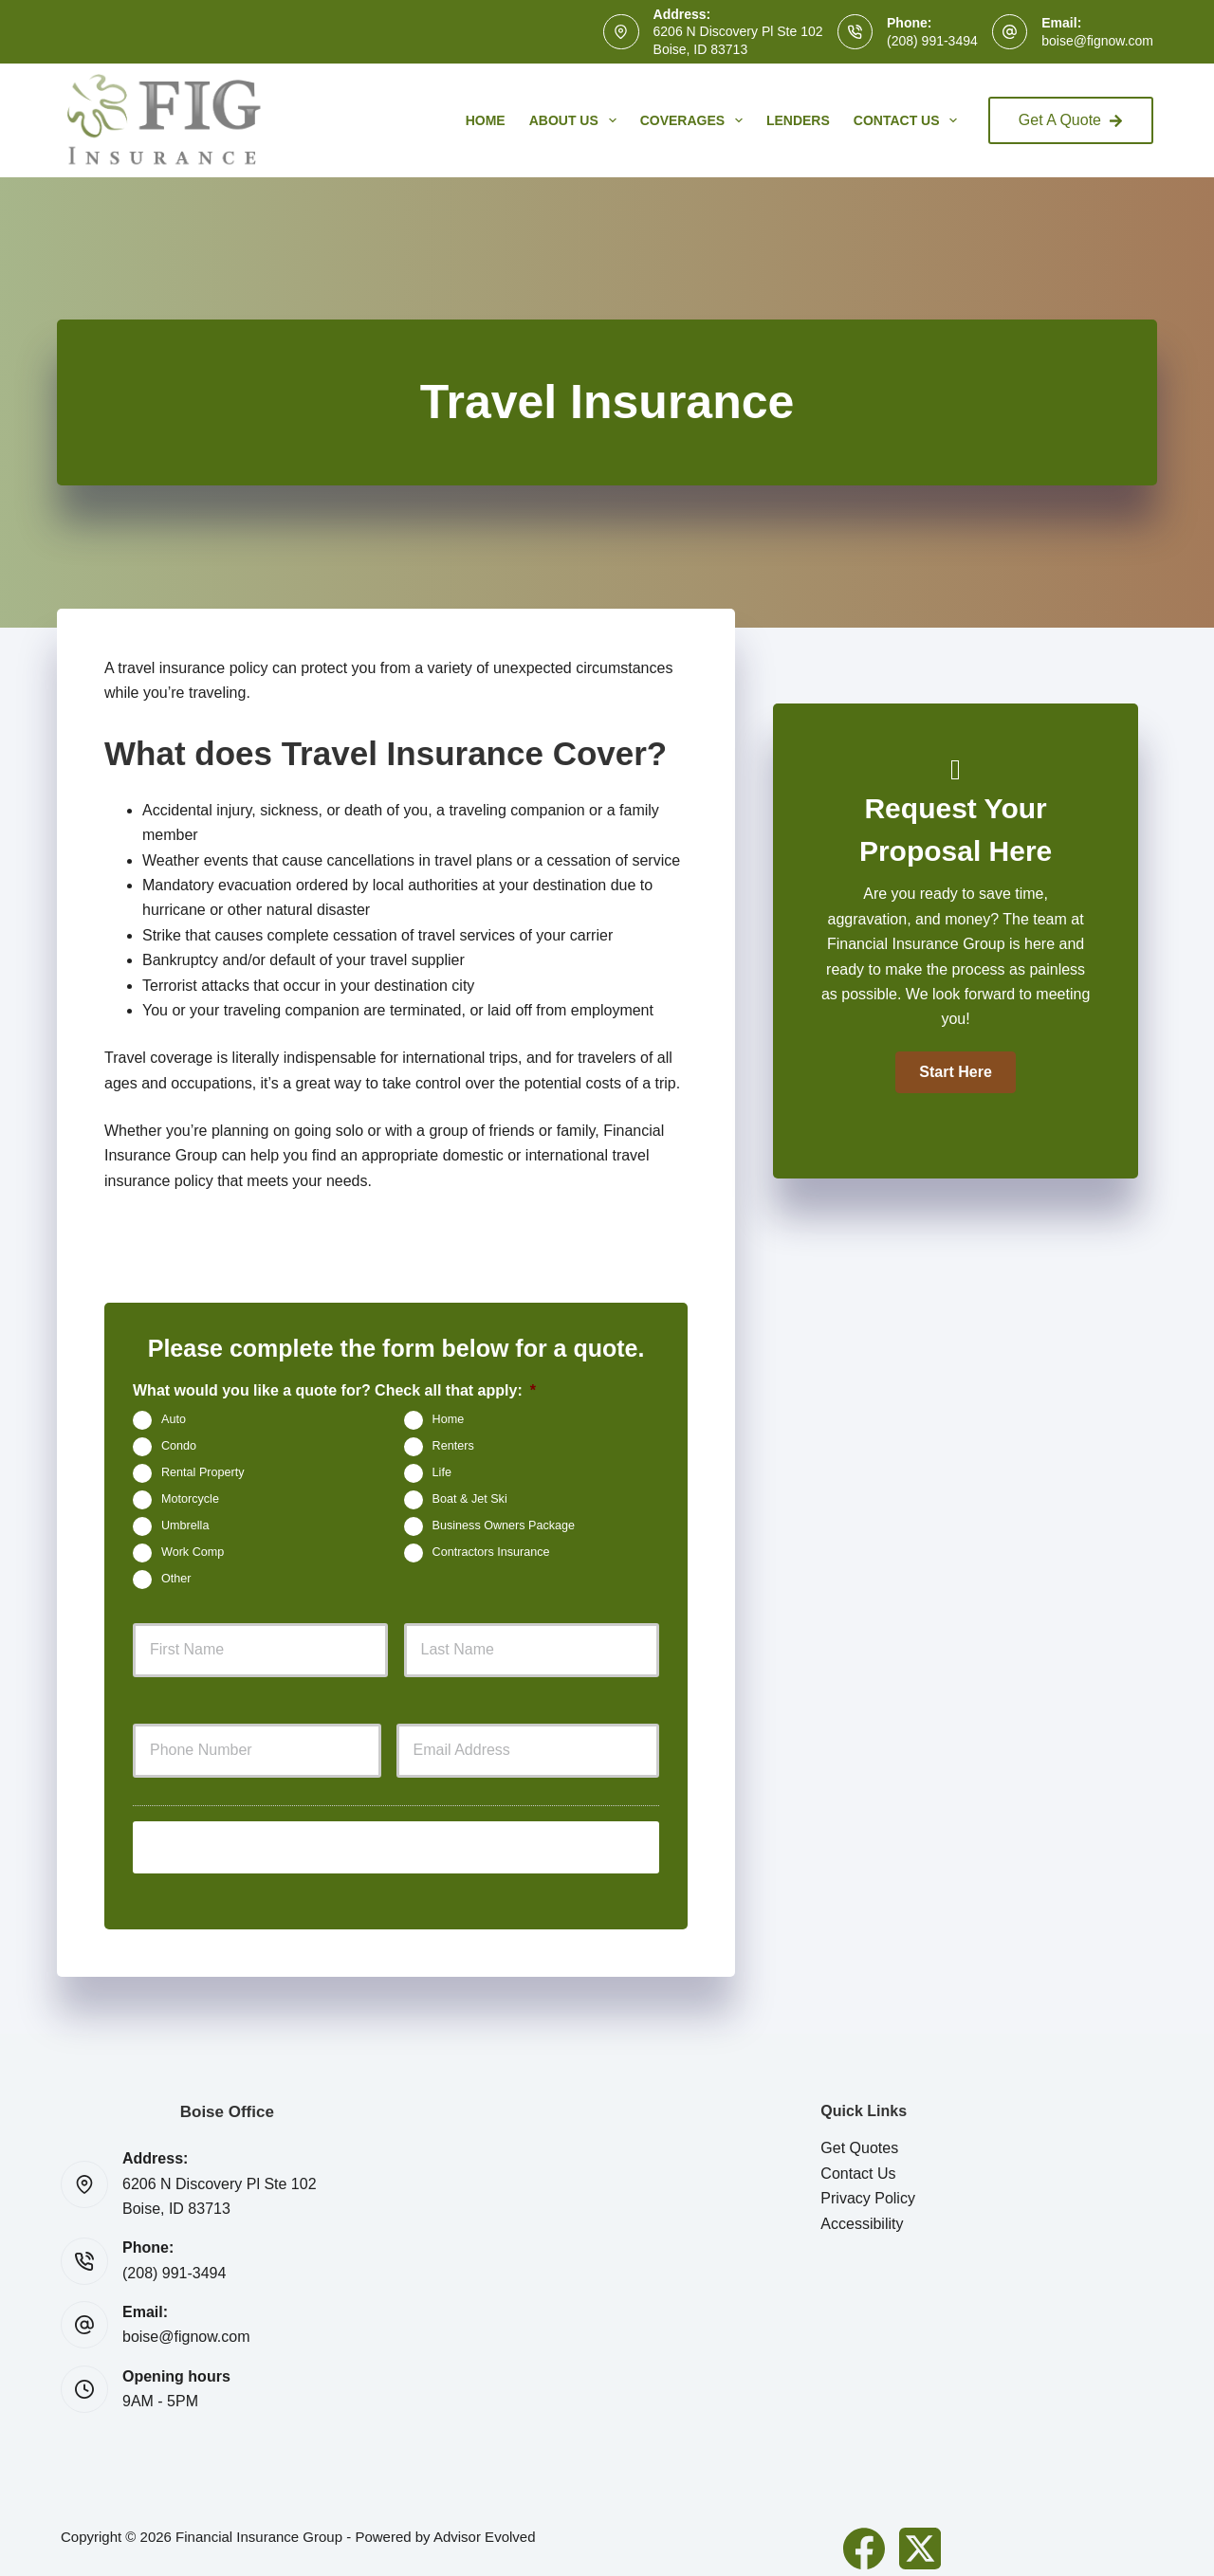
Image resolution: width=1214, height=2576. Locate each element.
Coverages (695, 120)
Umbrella (185, 1525)
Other (176, 1578)
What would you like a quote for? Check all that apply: (334, 1390)
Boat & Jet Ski (469, 1499)
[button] (955, 1072)
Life (441, 1472)
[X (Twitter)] (920, 2531)
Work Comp (192, 1552)
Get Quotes (859, 2132)
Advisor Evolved (484, 2520)
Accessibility (861, 2207)
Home (486, 120)
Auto (173, 1419)
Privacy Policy (867, 2182)
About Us (576, 120)
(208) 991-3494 (932, 40)
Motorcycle (190, 1499)
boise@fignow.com (1097, 40)
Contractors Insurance (491, 1552)
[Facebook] (864, 2531)
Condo (178, 1445)
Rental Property (203, 1472)
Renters (453, 1445)
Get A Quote (1071, 120)
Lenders (798, 120)
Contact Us (910, 120)
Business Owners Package (504, 1525)
